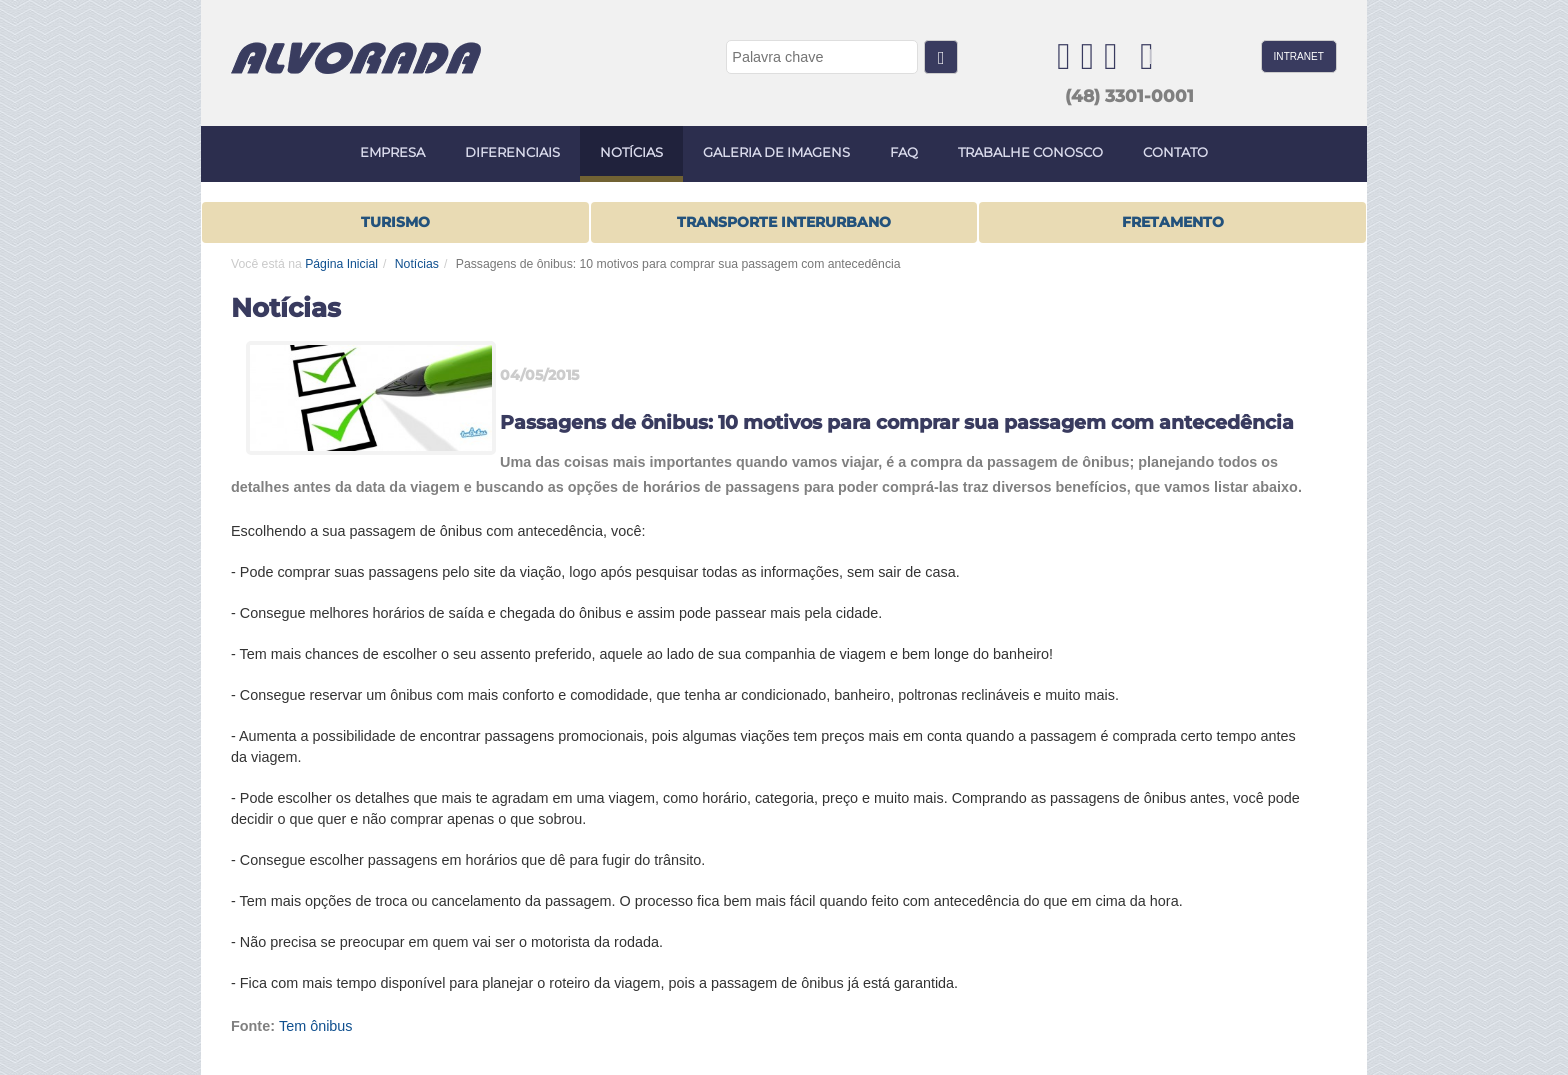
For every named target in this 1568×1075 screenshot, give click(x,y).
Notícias (417, 264)
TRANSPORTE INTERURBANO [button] (784, 222)
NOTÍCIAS (631, 152)
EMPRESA (392, 152)
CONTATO (1175, 152)
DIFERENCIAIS (512, 152)
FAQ (904, 152)
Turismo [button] (395, 222)
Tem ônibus (316, 1026)
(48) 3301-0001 (1129, 96)
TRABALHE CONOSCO (1030, 152)
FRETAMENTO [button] (1173, 222)
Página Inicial (341, 264)
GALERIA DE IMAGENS (776, 152)
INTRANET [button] (1299, 56)
